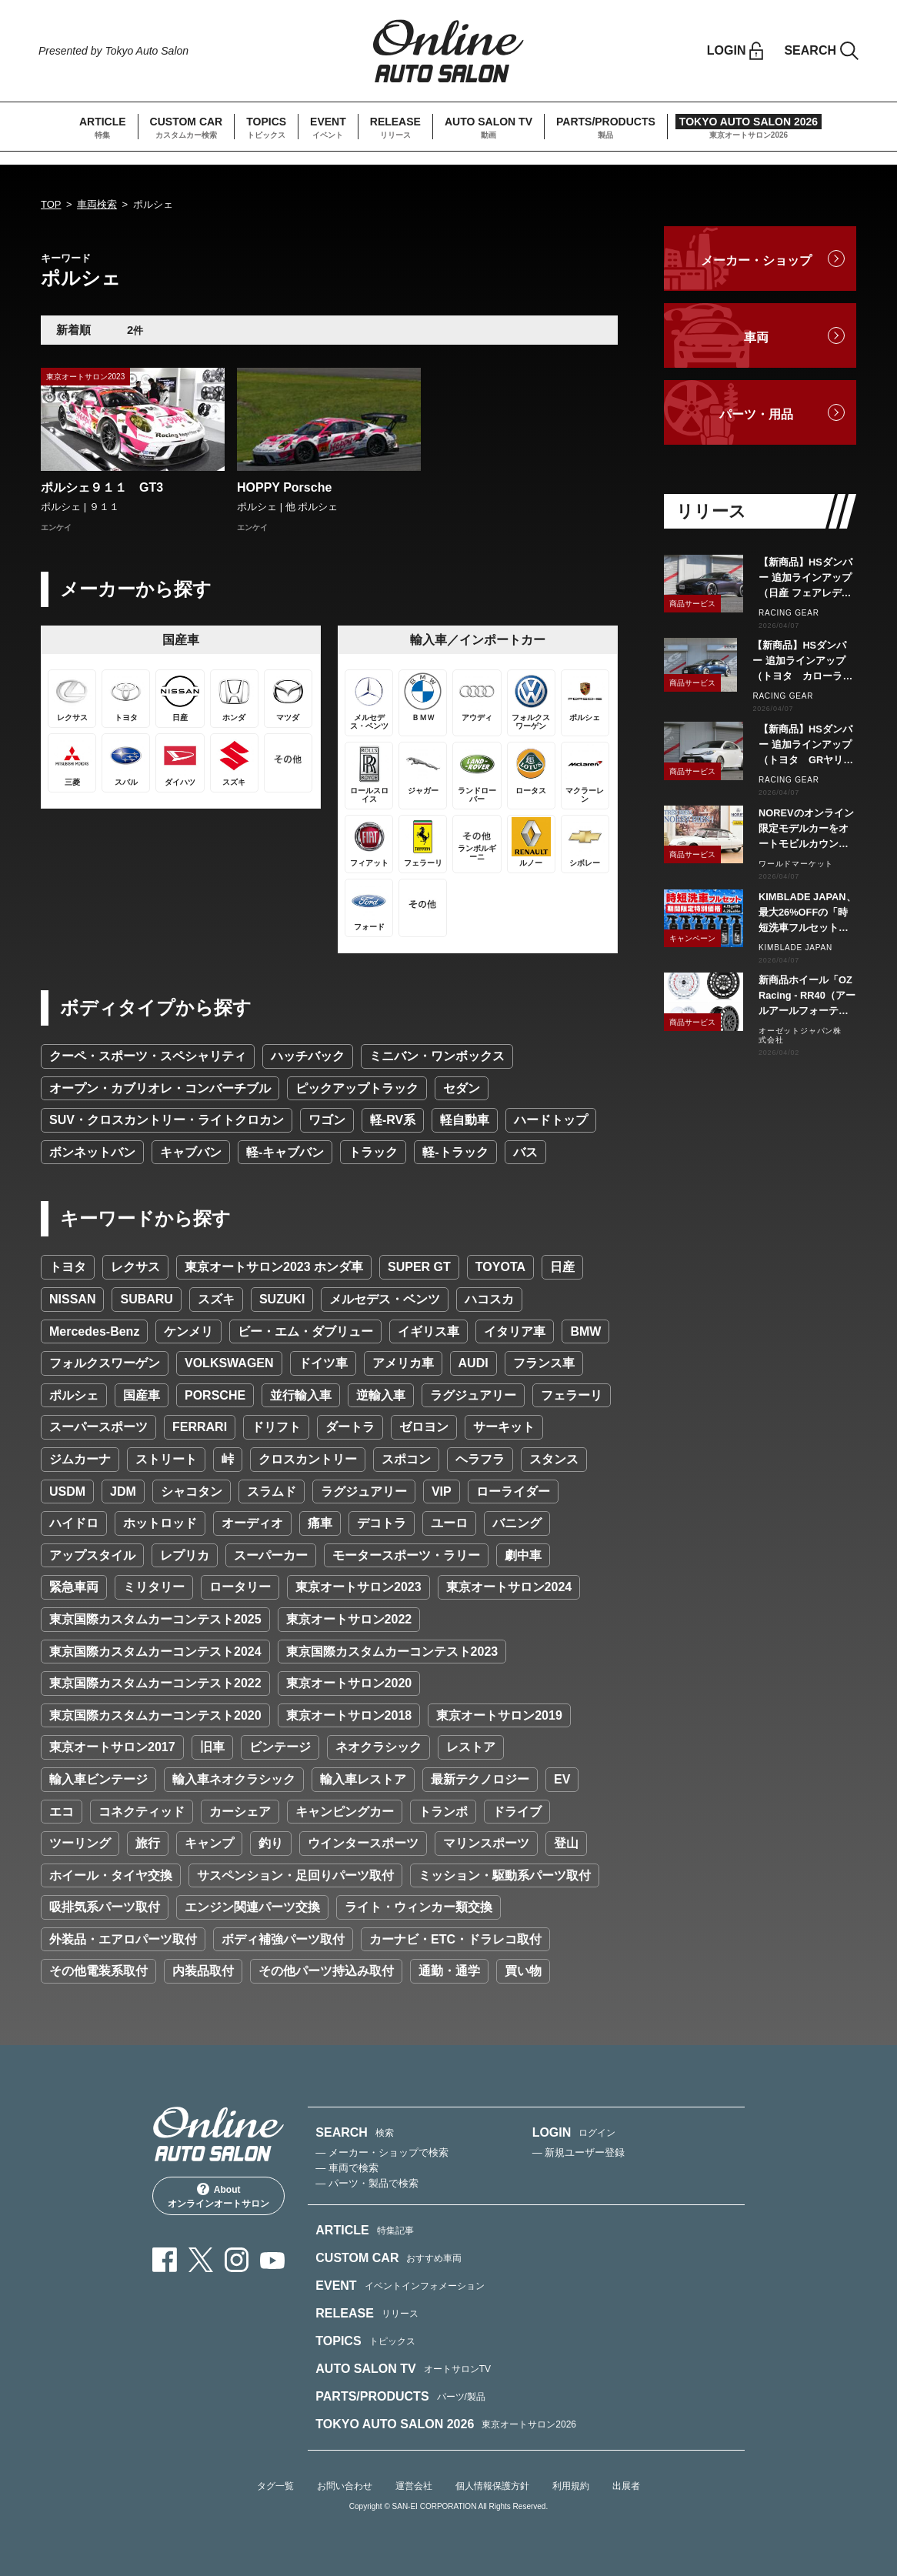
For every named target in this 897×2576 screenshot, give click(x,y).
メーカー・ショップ (756, 260)
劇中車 (523, 1555)
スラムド (271, 1491)
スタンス (554, 1459)
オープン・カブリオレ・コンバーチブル (160, 1088)
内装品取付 (203, 1970)
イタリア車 (514, 1331)
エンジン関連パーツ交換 (252, 1907)
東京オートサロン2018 (349, 1715)
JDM (123, 1491)
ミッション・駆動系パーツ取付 (504, 1875)
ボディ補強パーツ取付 (283, 1939)
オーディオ (252, 1523)
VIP (442, 1491)
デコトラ (381, 1523)
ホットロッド (160, 1523)
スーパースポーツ (98, 1426)
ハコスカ (489, 1299)
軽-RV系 (392, 1119)
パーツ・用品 (756, 414)
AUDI (474, 1363)
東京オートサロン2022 (349, 1619)
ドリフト (276, 1426)
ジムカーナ (80, 1459)
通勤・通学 (449, 1970)
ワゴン (326, 1119)
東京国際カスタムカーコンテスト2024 (155, 1651)
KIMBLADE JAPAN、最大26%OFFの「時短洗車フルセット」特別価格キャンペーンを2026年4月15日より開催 (807, 913)
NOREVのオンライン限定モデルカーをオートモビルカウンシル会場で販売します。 (806, 829)
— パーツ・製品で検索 (366, 2183)
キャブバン (191, 1152)
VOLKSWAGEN (229, 1363)
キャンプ (209, 1843)
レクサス (135, 1266)
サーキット (504, 1426)
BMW (585, 1331)
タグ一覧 (275, 2486)
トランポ (443, 1811)
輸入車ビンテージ (98, 1779)
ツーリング (80, 1843)
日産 (562, 1266)
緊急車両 (73, 1586)
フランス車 (544, 1363)
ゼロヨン (423, 1426)
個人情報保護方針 (492, 2486)
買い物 (523, 1970)
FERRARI (199, 1426)
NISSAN (72, 1299)
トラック (373, 1152)
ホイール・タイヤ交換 (110, 1875)
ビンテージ (280, 1746)
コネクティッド (141, 1811)
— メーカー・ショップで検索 (381, 2152)
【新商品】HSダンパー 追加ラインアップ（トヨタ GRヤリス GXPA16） (807, 745)
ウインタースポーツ (363, 1843)
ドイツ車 (323, 1363)
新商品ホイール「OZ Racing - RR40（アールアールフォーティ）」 (807, 996)
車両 (756, 337)
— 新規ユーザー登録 (578, 2152)
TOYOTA (500, 1266)
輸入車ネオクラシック (233, 1779)
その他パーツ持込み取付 (326, 1970)
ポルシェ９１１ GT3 (102, 487)
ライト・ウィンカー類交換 (418, 1907)
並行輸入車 (301, 1395)
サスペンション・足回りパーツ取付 (295, 1875)
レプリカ (184, 1555)
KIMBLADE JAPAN (795, 947)
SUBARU (146, 1299)
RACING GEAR (789, 613)
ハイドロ (73, 1523)
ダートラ (350, 1426)
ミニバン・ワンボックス (437, 1056)
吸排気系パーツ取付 (104, 1907)
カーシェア (240, 1811)
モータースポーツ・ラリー (406, 1555)
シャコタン (191, 1491)
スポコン (406, 1459)
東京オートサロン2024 (509, 1586)
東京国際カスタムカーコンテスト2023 (392, 1651)
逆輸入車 (380, 1395)
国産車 (141, 1395)
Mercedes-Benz (94, 1331)
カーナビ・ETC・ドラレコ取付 (455, 1939)
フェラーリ (571, 1395)
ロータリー (240, 1586)
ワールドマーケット (796, 863)
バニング (517, 1523)
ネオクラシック (378, 1746)
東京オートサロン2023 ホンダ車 (274, 1266)
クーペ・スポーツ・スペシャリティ (147, 1056)
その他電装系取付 (98, 1970)
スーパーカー (271, 1555)
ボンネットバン (92, 1152)
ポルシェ (73, 1395)
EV (562, 1779)
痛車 (320, 1523)
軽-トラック (455, 1152)
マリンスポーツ (486, 1843)
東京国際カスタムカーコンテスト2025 (155, 1619)
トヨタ (67, 1266)
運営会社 (413, 2486)
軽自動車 (464, 1119)
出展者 (626, 2486)
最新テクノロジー (480, 1779)
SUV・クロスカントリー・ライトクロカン (166, 1119)
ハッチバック (308, 1056)
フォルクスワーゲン (104, 1363)
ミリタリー (154, 1586)
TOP (51, 204)
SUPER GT (419, 1266)
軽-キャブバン (285, 1152)
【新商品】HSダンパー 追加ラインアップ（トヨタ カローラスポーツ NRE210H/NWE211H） (804, 661)
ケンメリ (188, 1331)
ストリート (166, 1459)
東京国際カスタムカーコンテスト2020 (155, 1715)
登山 (566, 1843)
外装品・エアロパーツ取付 (123, 1939)
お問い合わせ (344, 2486)
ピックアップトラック (356, 1088)
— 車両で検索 (346, 2168)
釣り (270, 1843)
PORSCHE (215, 1395)
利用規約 (570, 2486)
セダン (461, 1088)
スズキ (216, 1299)
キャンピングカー (344, 1811)
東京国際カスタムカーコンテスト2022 (155, 1683)
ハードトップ (551, 1119)
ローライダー (513, 1491)
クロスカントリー (307, 1459)
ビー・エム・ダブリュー (305, 1331)
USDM (67, 1491)
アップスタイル (92, 1555)
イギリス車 (428, 1331)
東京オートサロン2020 (349, 1683)
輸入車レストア (363, 1779)
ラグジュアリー (473, 1395)
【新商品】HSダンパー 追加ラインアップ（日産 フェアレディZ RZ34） (805, 578)
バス (525, 1152)
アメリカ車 (403, 1363)
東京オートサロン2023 (358, 1586)
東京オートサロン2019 (499, 1715)
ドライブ (517, 1811)
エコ (61, 1811)
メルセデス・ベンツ (384, 1299)
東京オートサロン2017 (112, 1746)
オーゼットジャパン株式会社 (800, 1035)
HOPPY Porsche (284, 487)
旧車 (212, 1746)
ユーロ (449, 1523)
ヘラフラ (480, 1459)
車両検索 (97, 204)
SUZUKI (282, 1299)
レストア (470, 1746)
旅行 (147, 1843)
